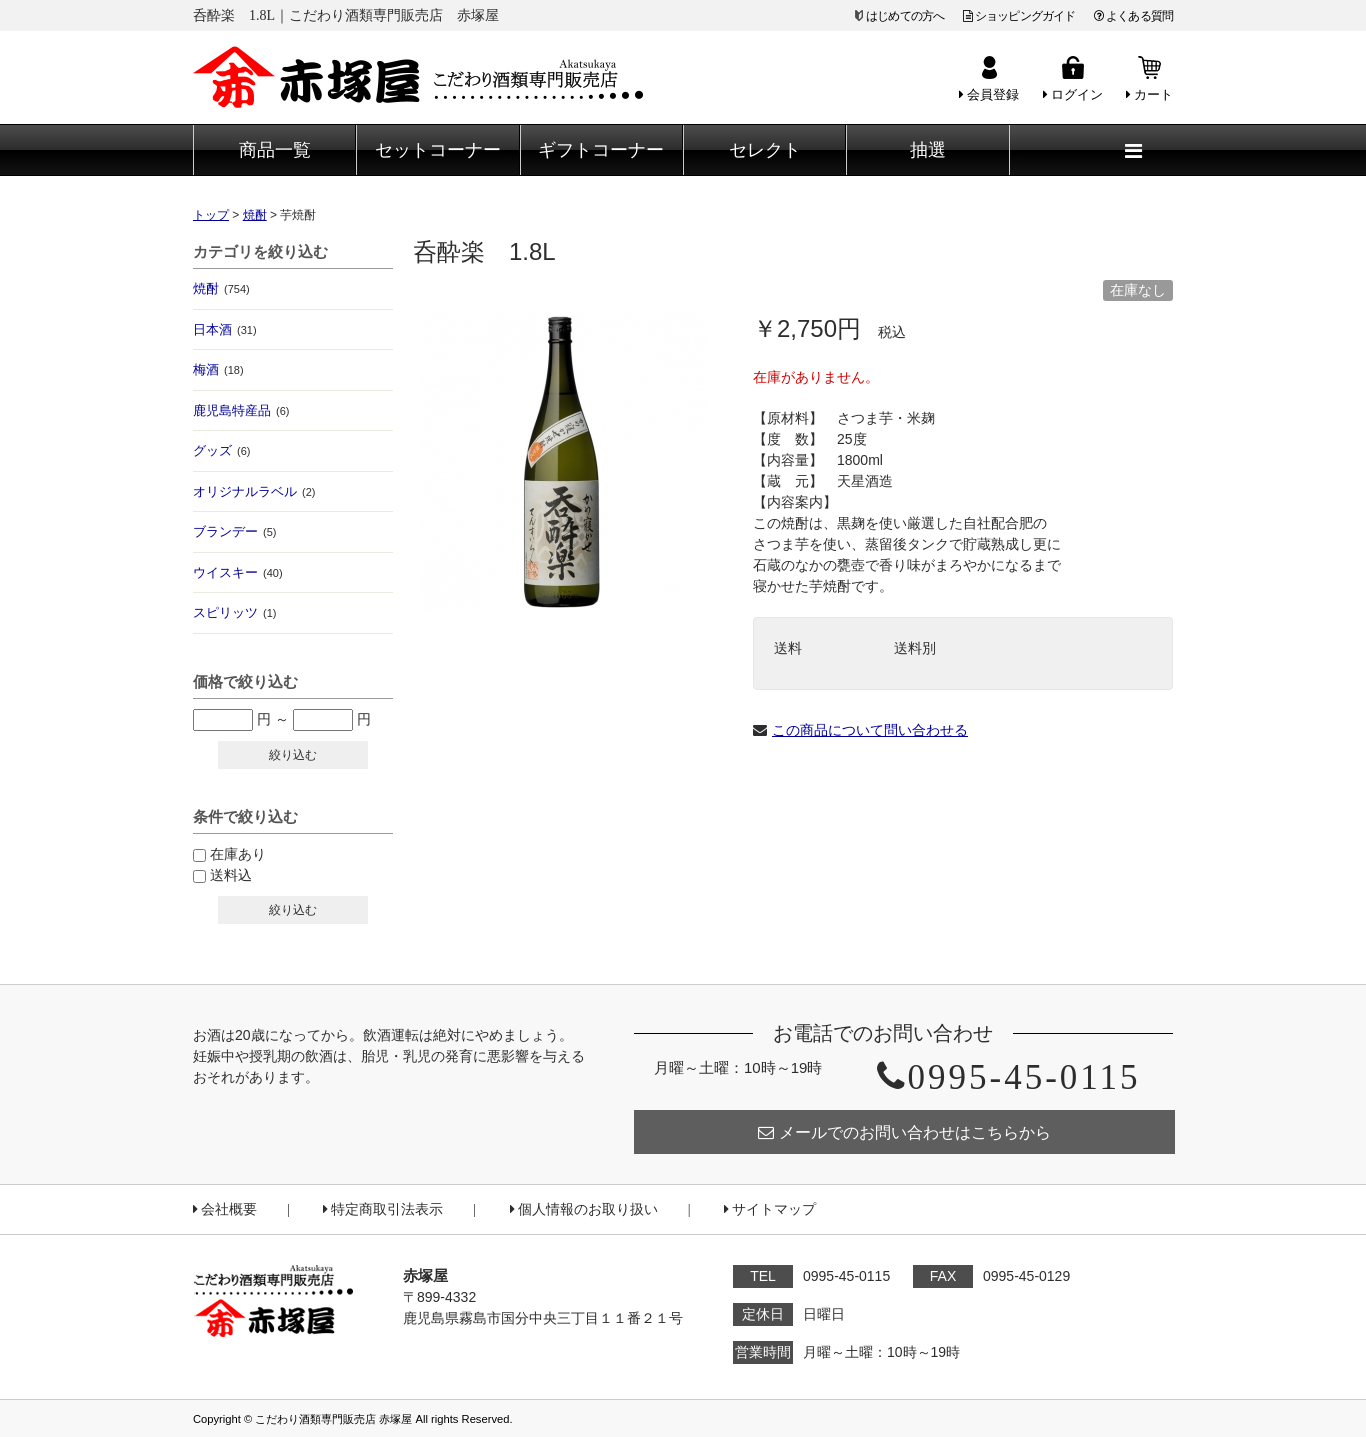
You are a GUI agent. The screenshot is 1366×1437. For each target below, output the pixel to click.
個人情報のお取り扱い (584, 1209)
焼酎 (221, 288)
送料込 (231, 875)
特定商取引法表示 (383, 1209)
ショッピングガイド (1019, 16)
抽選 (928, 150)
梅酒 (218, 369)
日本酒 (225, 329)
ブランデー (234, 531)
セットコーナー (438, 150)
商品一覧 (275, 150)
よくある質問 (1133, 16)
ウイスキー (238, 572)
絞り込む (293, 755)
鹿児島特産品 (241, 410)
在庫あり (238, 854)
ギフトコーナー (601, 150)
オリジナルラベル (254, 491)
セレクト (765, 150)
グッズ (221, 450)
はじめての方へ (905, 16)
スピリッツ (234, 612)
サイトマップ (770, 1209)
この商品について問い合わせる (870, 730)
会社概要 (225, 1209)
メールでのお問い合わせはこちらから (904, 1132)
